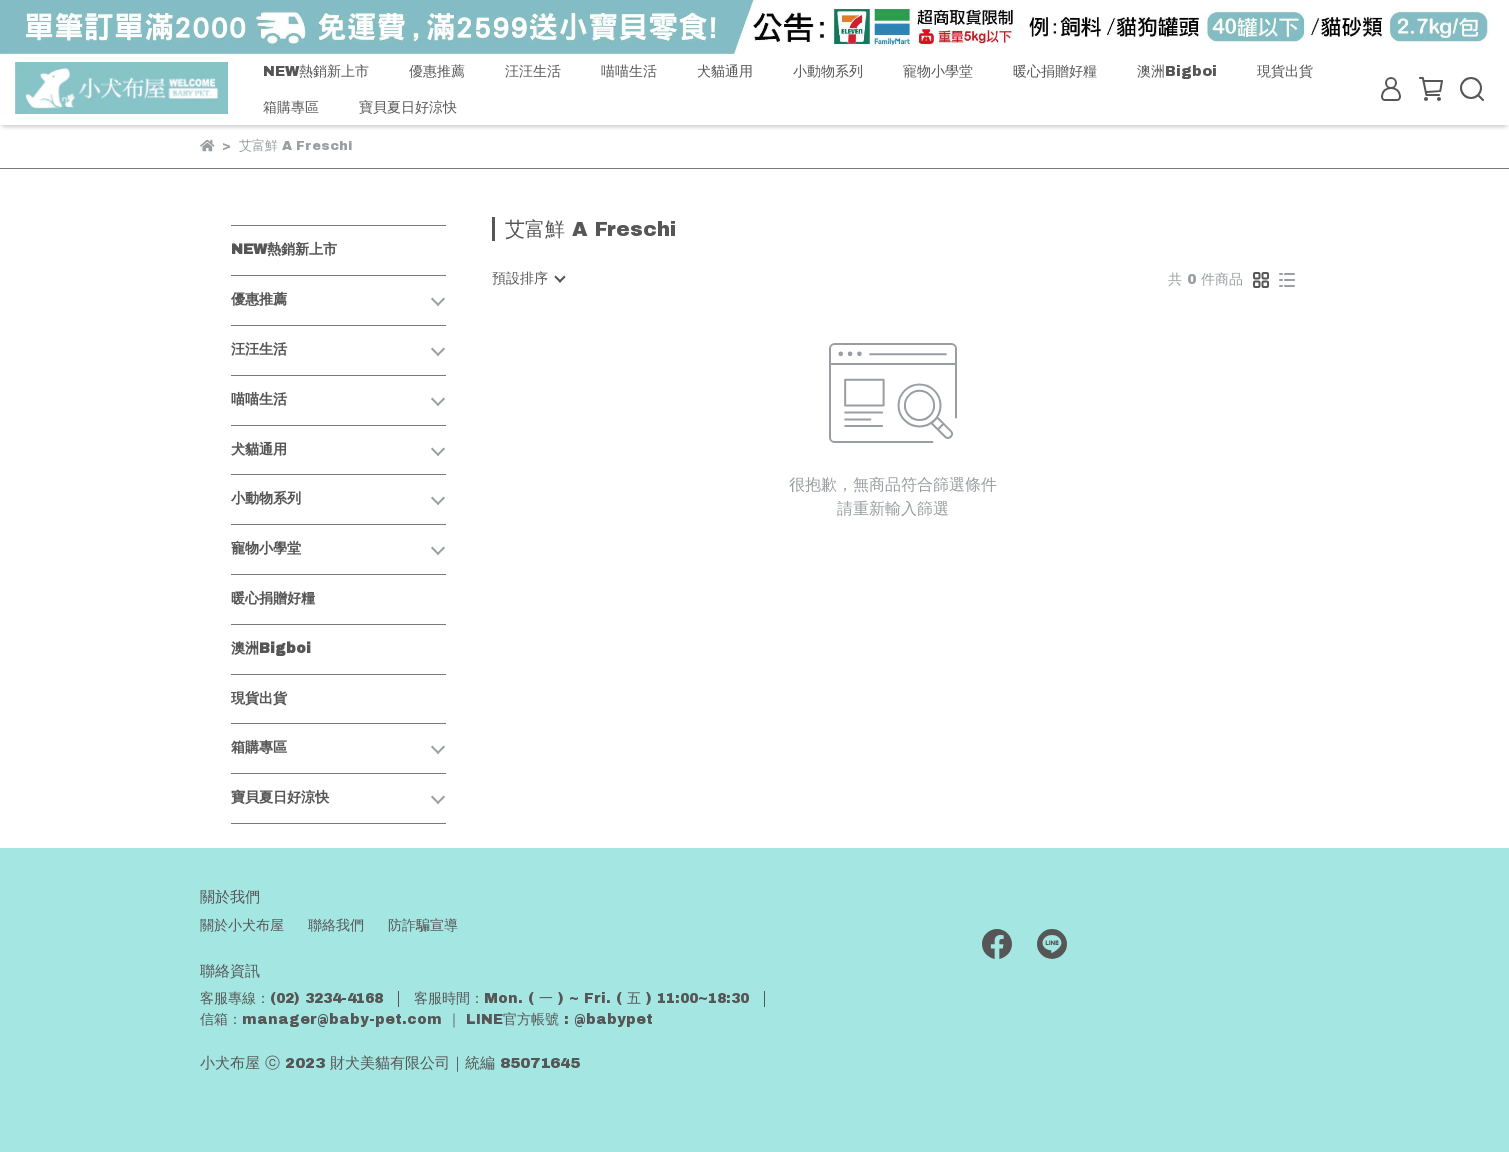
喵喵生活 (629, 71)
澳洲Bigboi (1177, 71)
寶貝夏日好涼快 (408, 107)
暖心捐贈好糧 (1055, 71)
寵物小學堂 (938, 71)
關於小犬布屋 (242, 925)
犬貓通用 (725, 71)
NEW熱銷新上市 (316, 71)
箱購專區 (291, 107)
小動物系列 (828, 71)
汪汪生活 (533, 71)
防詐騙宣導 (423, 925)
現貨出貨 (1285, 71)
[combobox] (528, 279)
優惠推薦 (437, 71)
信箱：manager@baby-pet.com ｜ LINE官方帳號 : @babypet (426, 1019)
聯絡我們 (336, 925)
